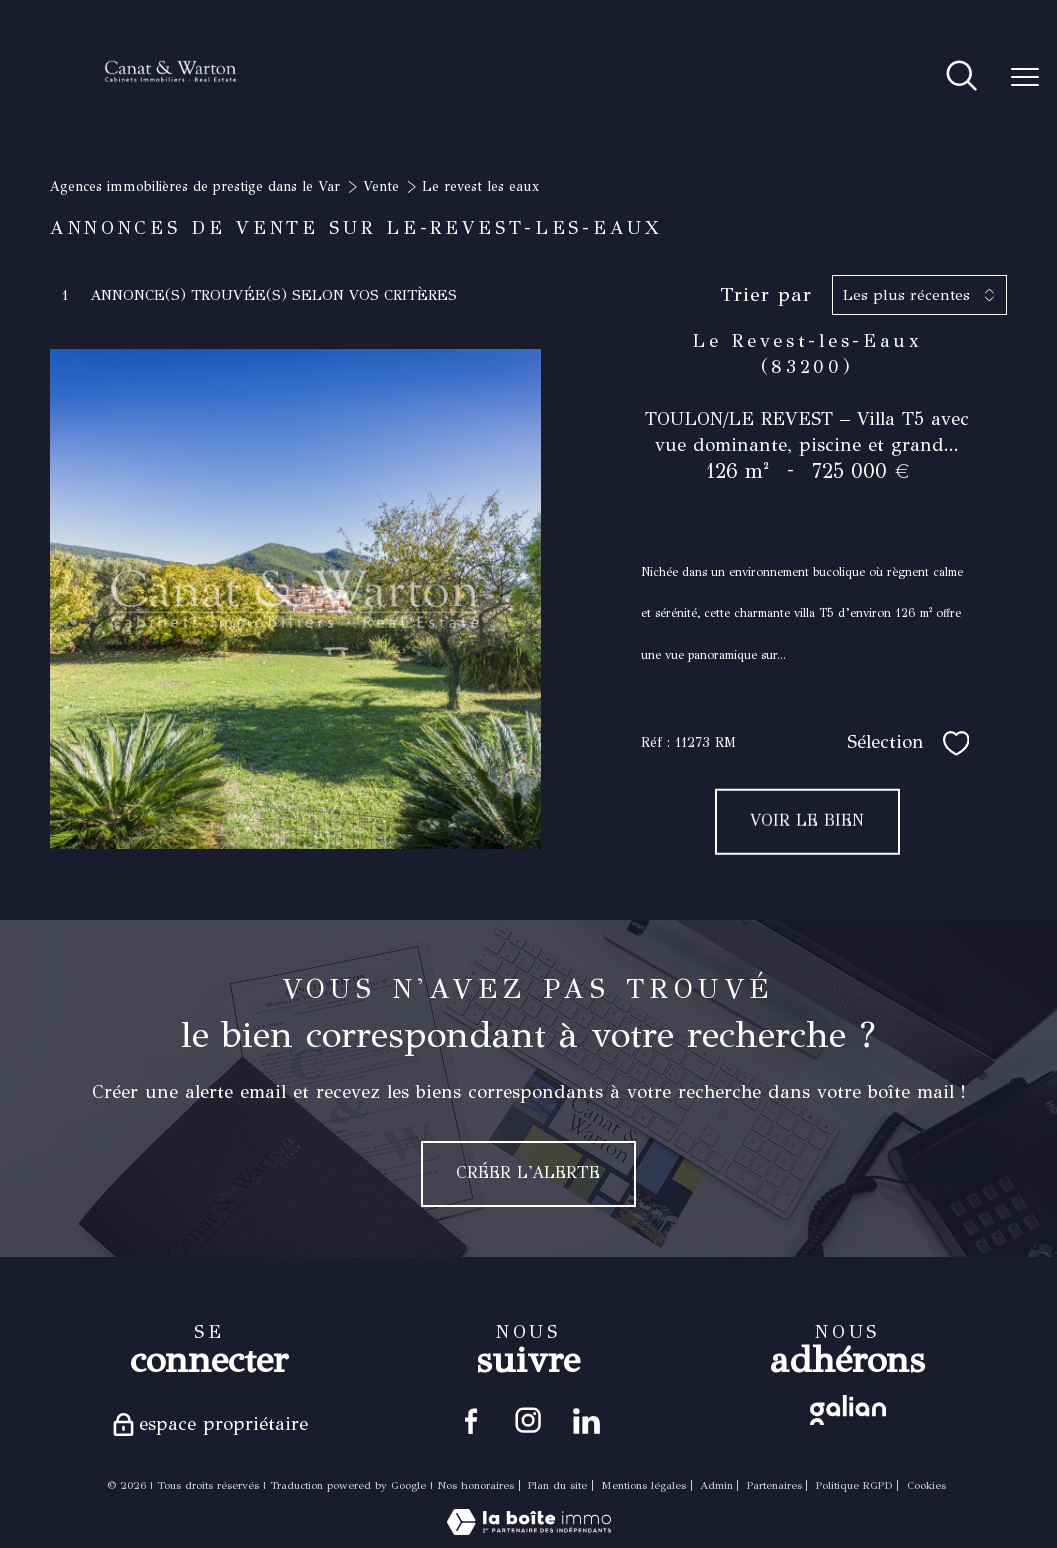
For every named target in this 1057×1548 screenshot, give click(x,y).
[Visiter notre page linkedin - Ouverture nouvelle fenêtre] (589, 1422)
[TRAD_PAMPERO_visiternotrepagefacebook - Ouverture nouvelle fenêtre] (467, 1422)
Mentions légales (643, 1489)
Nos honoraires (475, 1489)
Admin (716, 1489)
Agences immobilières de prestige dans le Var (195, 186)
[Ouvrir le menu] (1025, 78)
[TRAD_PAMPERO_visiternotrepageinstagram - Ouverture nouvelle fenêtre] (528, 1422)
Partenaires (774, 1489)
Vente (381, 186)
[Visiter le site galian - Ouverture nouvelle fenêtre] (848, 1410)
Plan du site (557, 1489)
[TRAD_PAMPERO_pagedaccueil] (170, 107)
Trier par (766, 295)
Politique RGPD (854, 1489)
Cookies (926, 1490)
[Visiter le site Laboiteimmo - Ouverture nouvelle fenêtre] (529, 1534)
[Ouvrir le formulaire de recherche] (961, 77)
